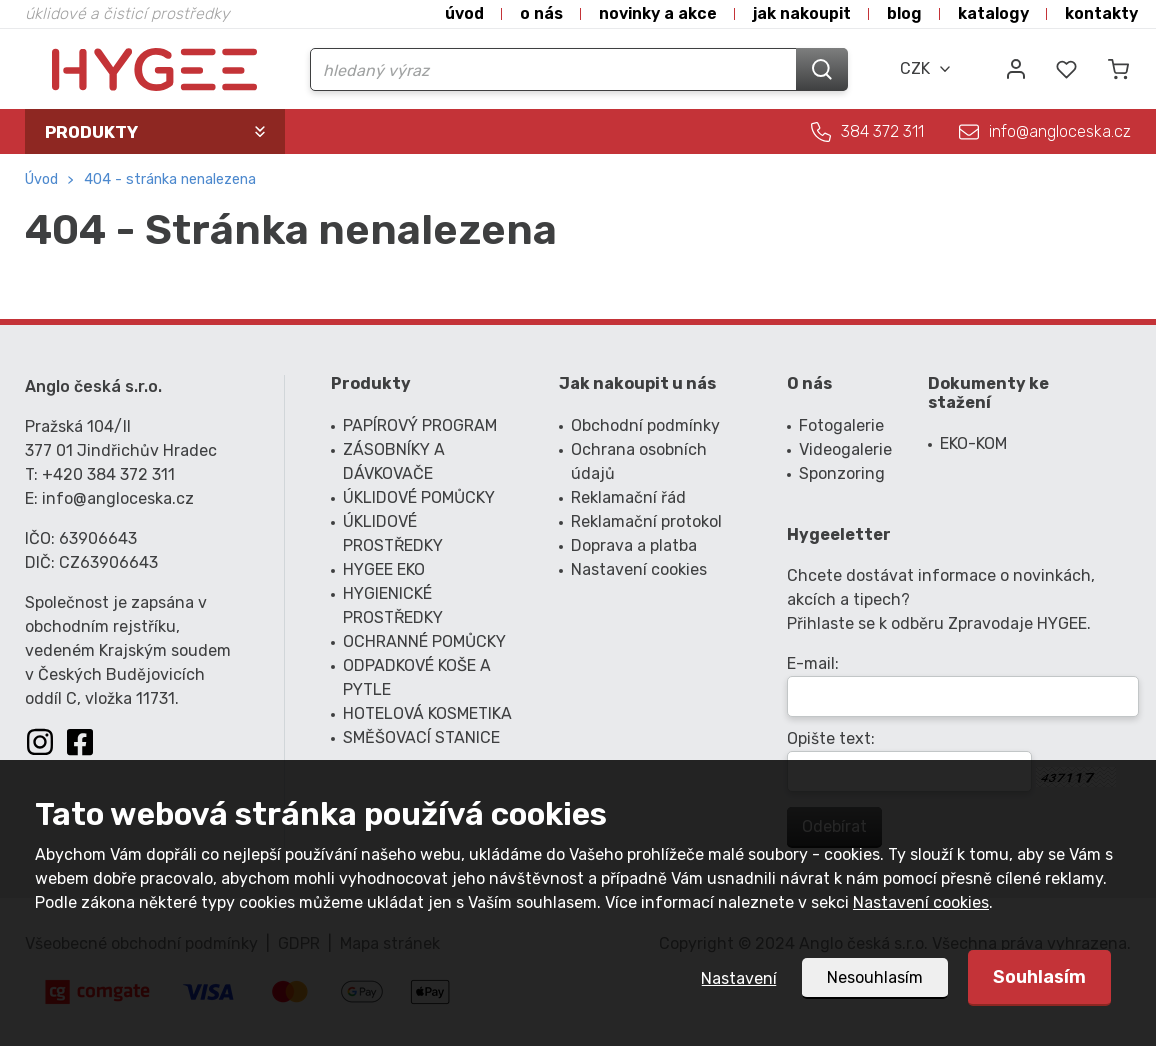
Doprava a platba (634, 545)
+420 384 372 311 (108, 474)
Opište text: (831, 738)
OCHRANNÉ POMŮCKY (424, 641)
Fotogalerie (841, 425)
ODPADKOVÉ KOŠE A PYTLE (417, 677)
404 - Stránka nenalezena (170, 179)
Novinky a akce (658, 13)
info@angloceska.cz (1060, 131)
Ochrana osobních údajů (639, 461)
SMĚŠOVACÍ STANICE (421, 737)
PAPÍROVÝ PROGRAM (420, 425)
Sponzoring (842, 473)
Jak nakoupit (802, 13)
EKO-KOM (973, 443)
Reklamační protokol (646, 521)
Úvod (464, 13)
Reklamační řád (628, 497)
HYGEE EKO (384, 569)
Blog (904, 13)
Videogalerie (843, 449)
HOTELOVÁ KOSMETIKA (427, 713)
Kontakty (1101, 13)
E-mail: (813, 663)
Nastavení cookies (921, 902)
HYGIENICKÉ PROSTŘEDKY (393, 605)
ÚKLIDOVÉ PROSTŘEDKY (393, 533)
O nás (541, 13)
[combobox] (926, 69)
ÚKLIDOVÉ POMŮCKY (419, 497)
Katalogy (993, 13)
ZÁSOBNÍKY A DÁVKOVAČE (394, 461)
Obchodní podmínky (645, 425)
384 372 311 (882, 131)
